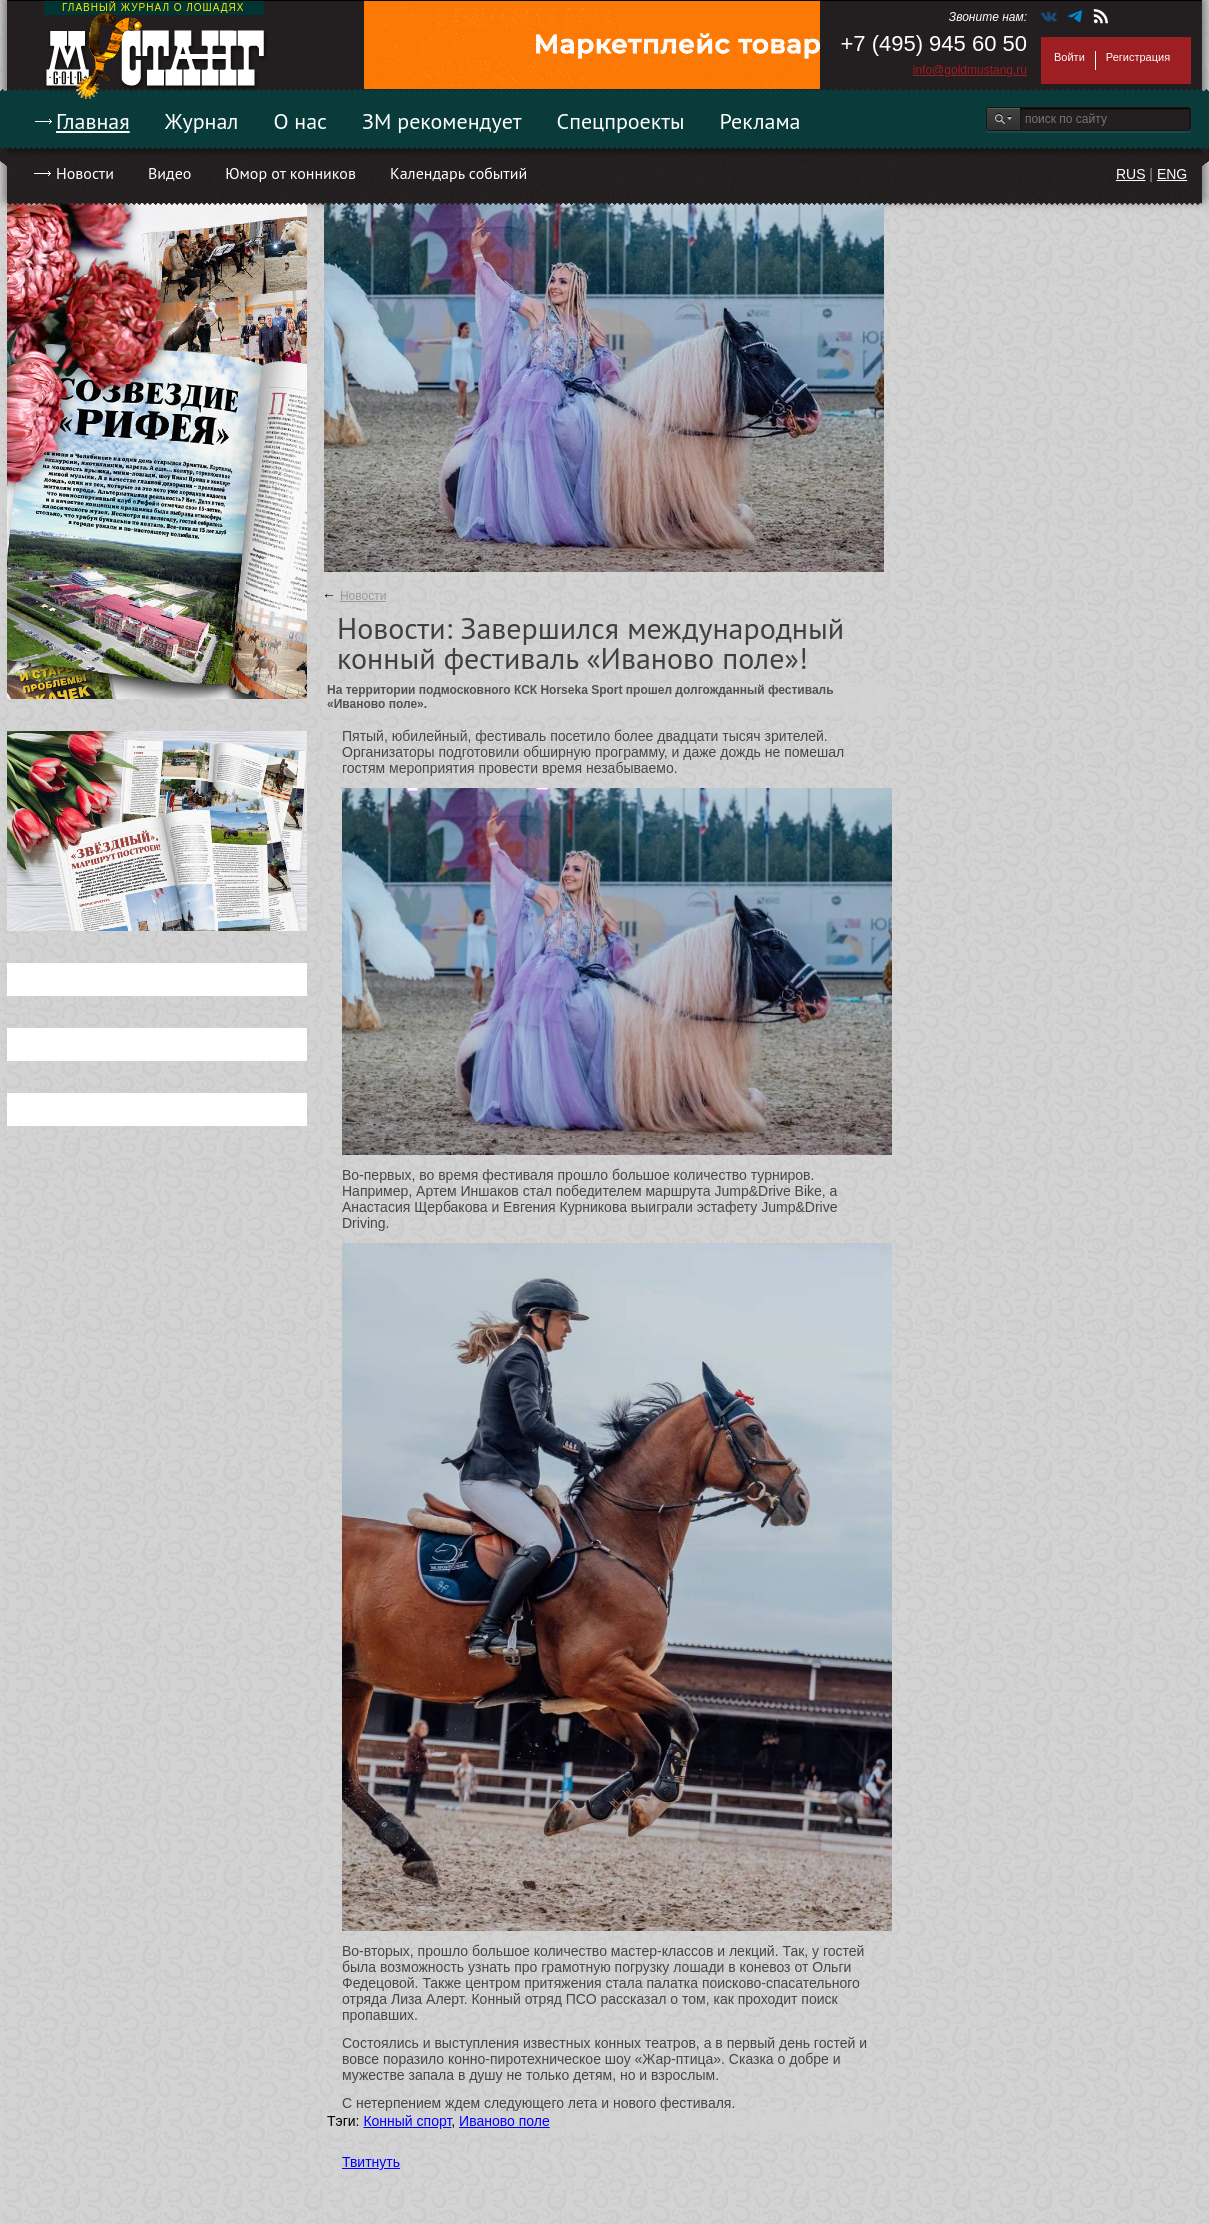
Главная (93, 121)
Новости (85, 173)
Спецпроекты (621, 121)
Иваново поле (504, 2121)
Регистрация (1138, 57)
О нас (300, 121)
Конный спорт (407, 2121)
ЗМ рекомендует (442, 121)
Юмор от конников (290, 173)
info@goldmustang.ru (970, 70)
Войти (1069, 57)
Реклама (760, 121)
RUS (1131, 174)
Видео (169, 173)
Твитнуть (371, 2162)
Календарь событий (458, 173)
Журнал (202, 121)
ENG (1172, 174)
